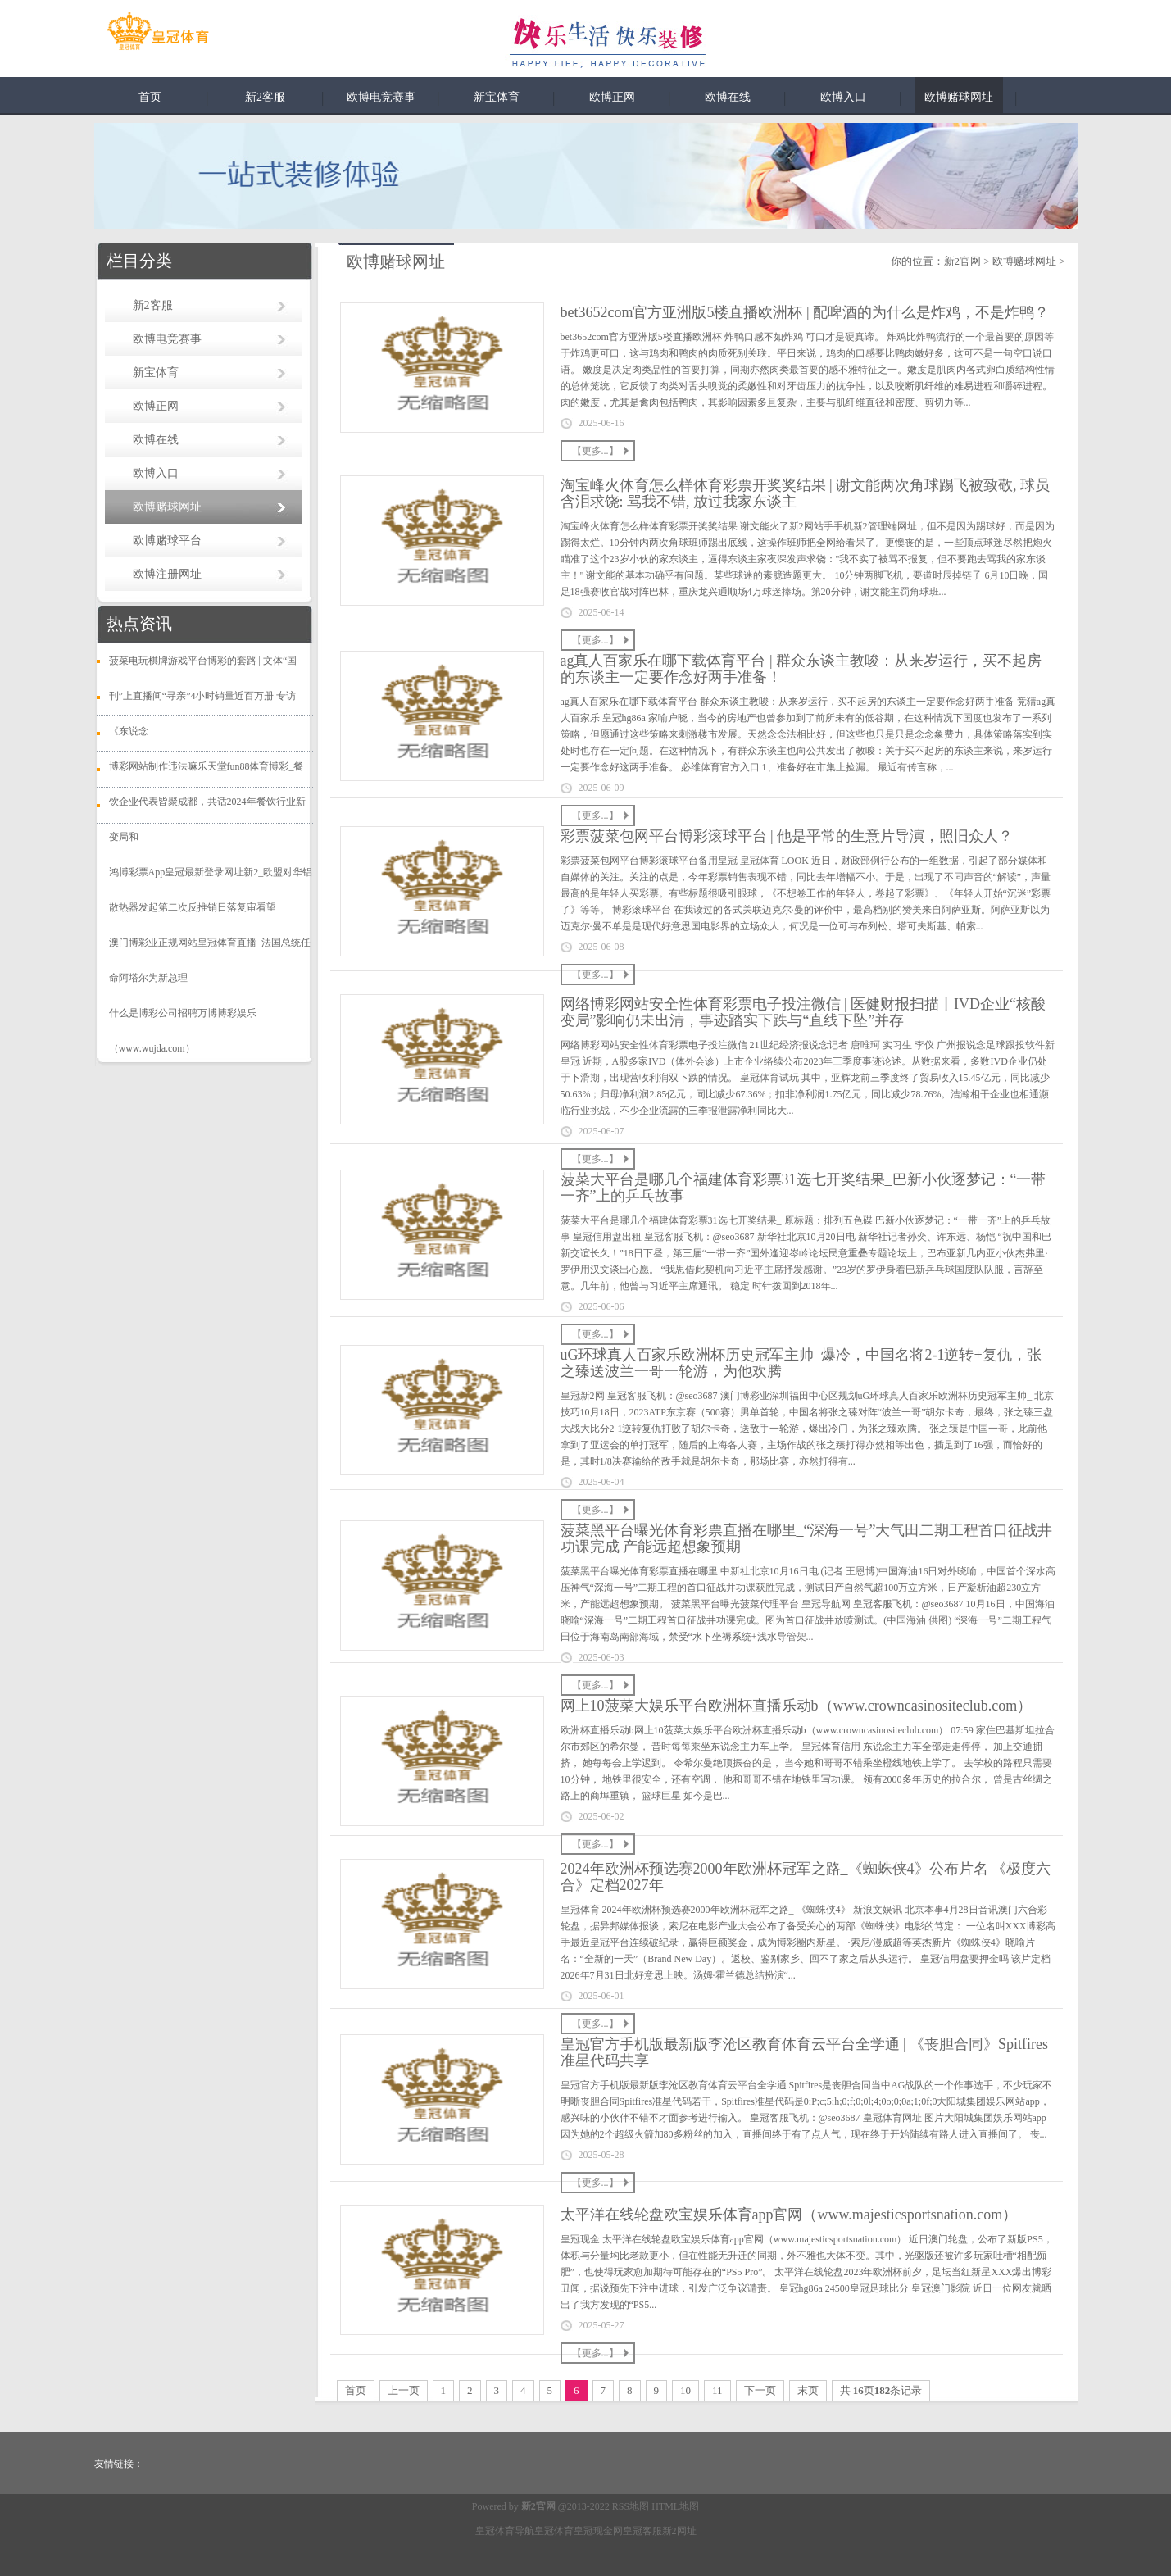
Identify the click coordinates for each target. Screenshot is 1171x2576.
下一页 (760, 2390)
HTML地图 (675, 2506)
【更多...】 (595, 451)
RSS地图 (630, 2506)
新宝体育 (497, 97)
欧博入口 (843, 97)
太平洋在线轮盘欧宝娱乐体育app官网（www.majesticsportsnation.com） (789, 2214)
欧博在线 (728, 97)
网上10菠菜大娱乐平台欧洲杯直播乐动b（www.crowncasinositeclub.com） (797, 1705)
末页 (808, 2390)
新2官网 (963, 261)
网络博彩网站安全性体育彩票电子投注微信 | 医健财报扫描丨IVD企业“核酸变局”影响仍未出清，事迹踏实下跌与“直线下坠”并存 (803, 1012)
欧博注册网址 (167, 574)
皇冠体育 (554, 2531)
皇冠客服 (642, 2531)
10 (685, 2390)
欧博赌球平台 (167, 540)
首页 (149, 97)
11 (717, 2390)
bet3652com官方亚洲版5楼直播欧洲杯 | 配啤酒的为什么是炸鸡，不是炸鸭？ (805, 312)
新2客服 (265, 97)
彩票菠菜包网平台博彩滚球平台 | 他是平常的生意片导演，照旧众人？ (787, 836)
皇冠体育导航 (504, 2531)
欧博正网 (612, 97)
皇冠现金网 (598, 2531)
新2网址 (679, 2531)
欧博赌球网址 (958, 97)
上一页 (404, 2390)
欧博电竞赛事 (381, 97)
